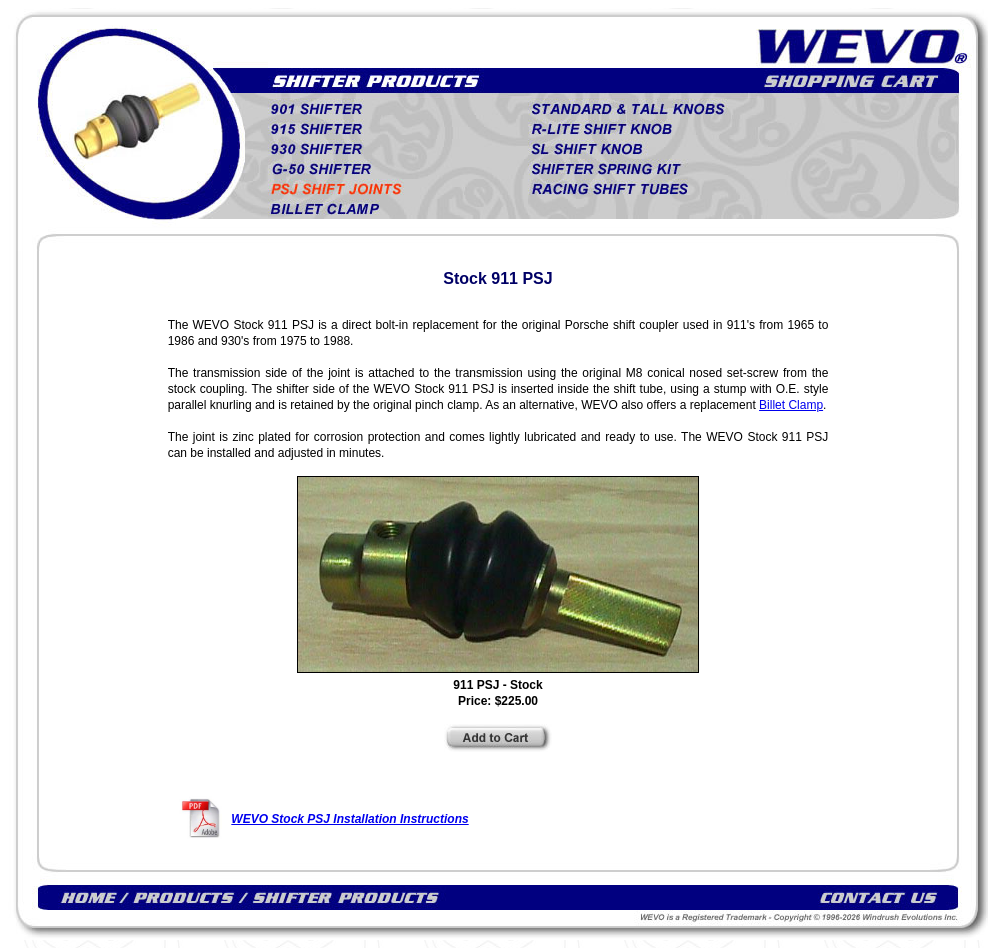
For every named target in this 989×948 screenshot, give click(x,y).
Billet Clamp (791, 405)
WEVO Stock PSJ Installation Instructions (349, 819)
